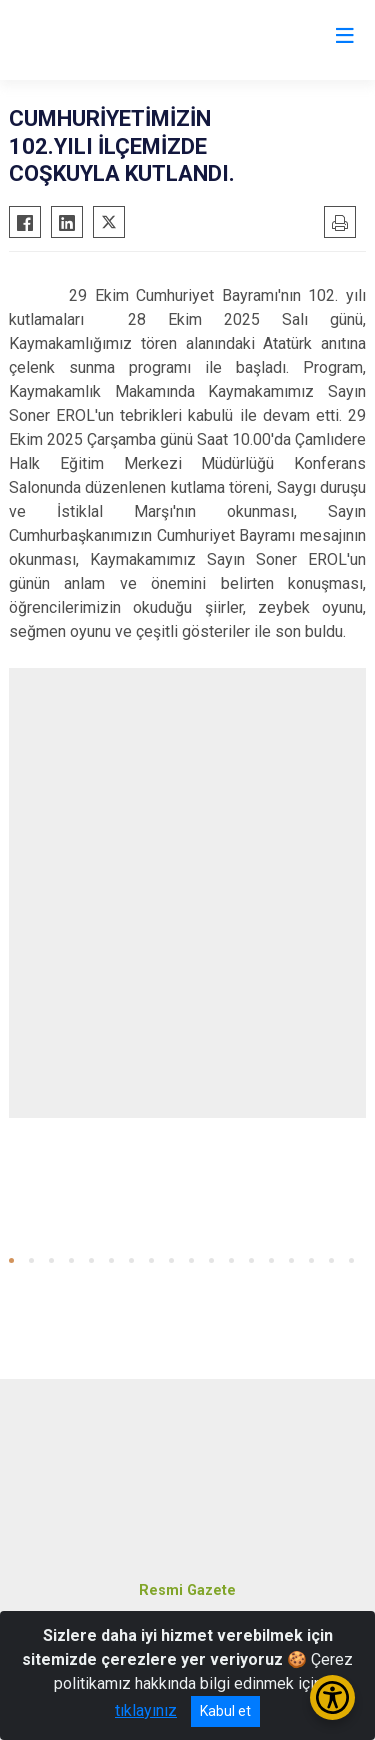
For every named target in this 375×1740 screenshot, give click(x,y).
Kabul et (225, 1711)
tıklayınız (146, 1710)
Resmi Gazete (187, 1590)
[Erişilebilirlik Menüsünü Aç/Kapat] (332, 1697)
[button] (11, 1260)
